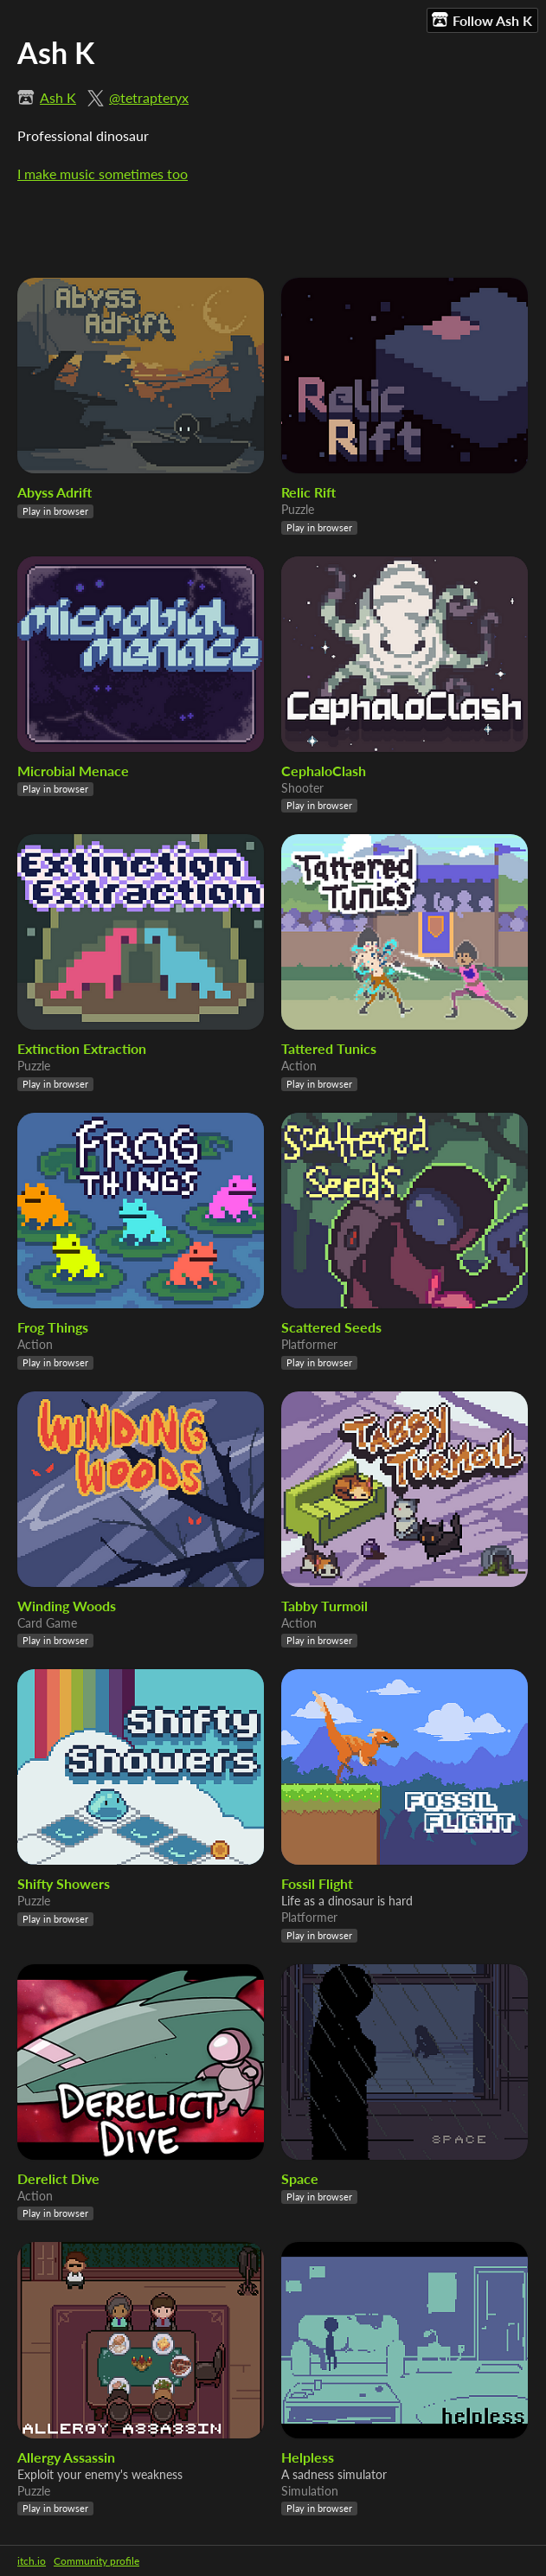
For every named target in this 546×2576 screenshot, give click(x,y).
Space (299, 2178)
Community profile (96, 2560)
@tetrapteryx (149, 97)
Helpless (307, 2457)
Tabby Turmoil (324, 1605)
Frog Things (52, 1327)
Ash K (58, 97)
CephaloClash (323, 770)
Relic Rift (308, 492)
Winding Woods (66, 1605)
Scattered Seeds (331, 1327)
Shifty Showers (63, 1883)
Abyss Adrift (54, 492)
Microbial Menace (73, 770)
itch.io (31, 2560)
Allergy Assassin (66, 2457)
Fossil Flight (317, 1883)
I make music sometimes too (102, 173)
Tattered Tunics (328, 1048)
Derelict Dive (58, 2178)
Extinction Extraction (81, 1048)
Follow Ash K (482, 20)
